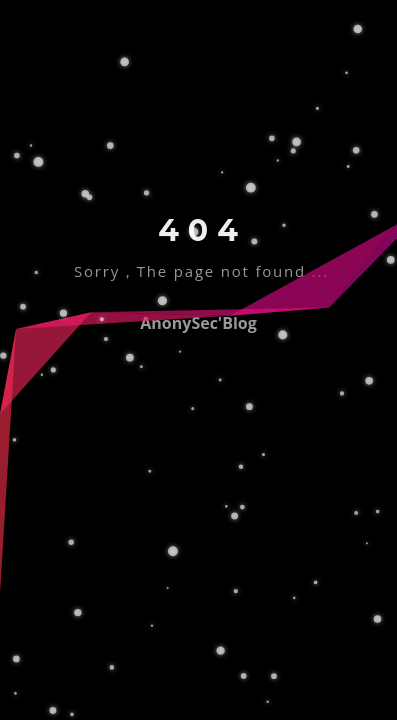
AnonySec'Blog (198, 323)
